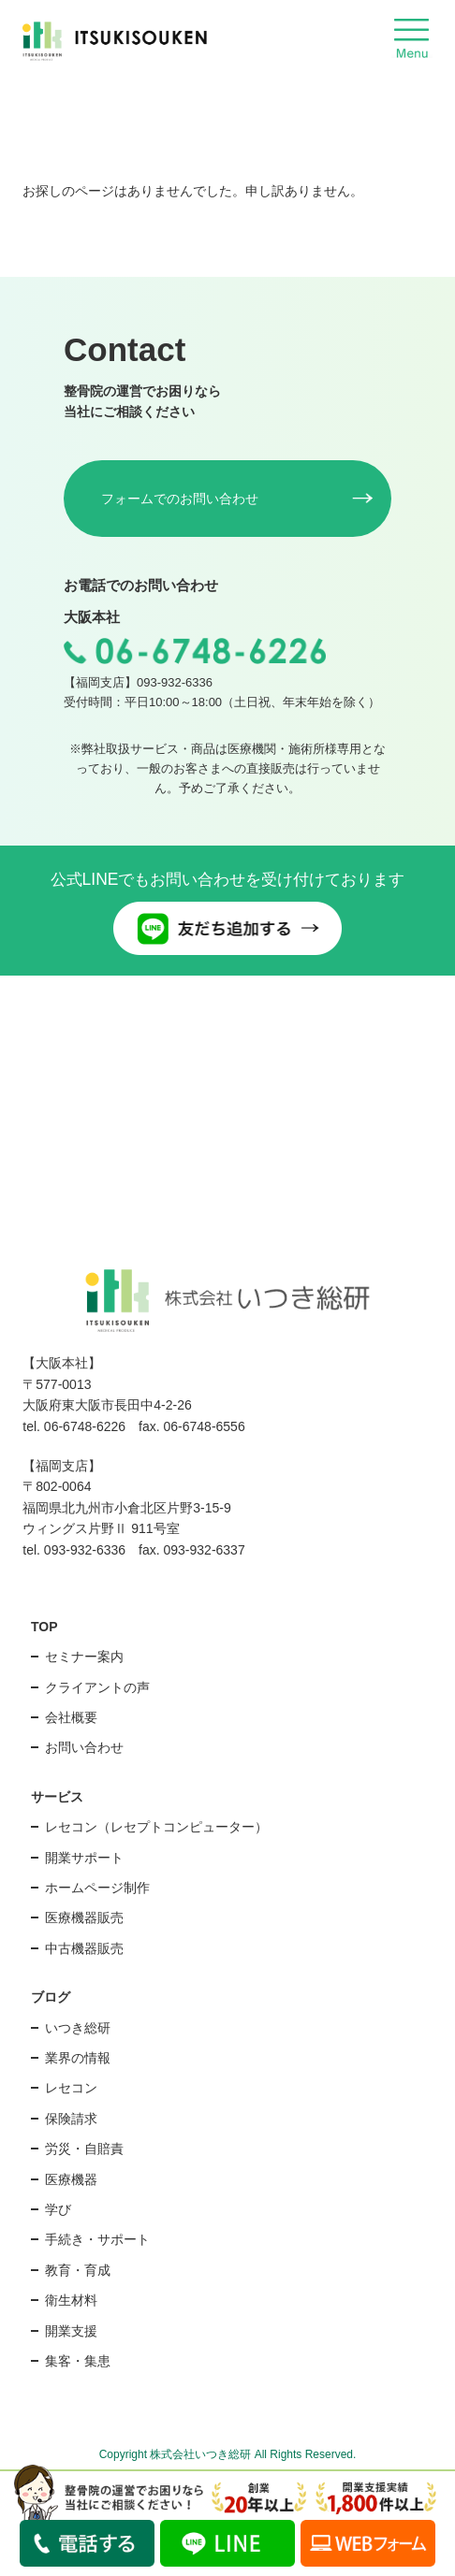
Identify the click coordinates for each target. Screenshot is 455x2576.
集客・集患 (77, 2360)
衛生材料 (71, 2300)
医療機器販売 (84, 1917)
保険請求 (71, 2118)
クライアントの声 (97, 1687)
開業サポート (84, 1857)
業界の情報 (77, 2057)
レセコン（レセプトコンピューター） (156, 1826)
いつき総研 (77, 2027)
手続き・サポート (97, 2239)
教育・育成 (77, 2270)
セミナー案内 (84, 1656)
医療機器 (71, 2179)
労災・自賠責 (84, 2148)
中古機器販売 (84, 1948)
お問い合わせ (84, 1747)
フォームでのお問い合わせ (179, 498)
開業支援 (71, 2330)
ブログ (50, 1997)
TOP (44, 1626)
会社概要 (71, 1717)
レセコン (71, 2087)
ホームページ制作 (97, 1887)
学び (58, 2209)
